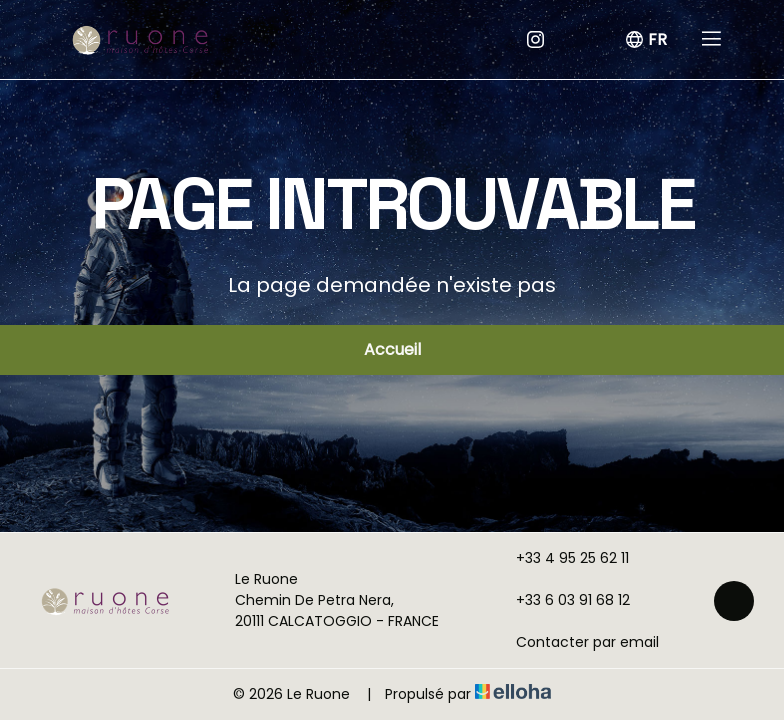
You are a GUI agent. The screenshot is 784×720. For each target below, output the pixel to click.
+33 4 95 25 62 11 (561, 558)
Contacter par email (576, 642)
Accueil (392, 349)
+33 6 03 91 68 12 (561, 600)
